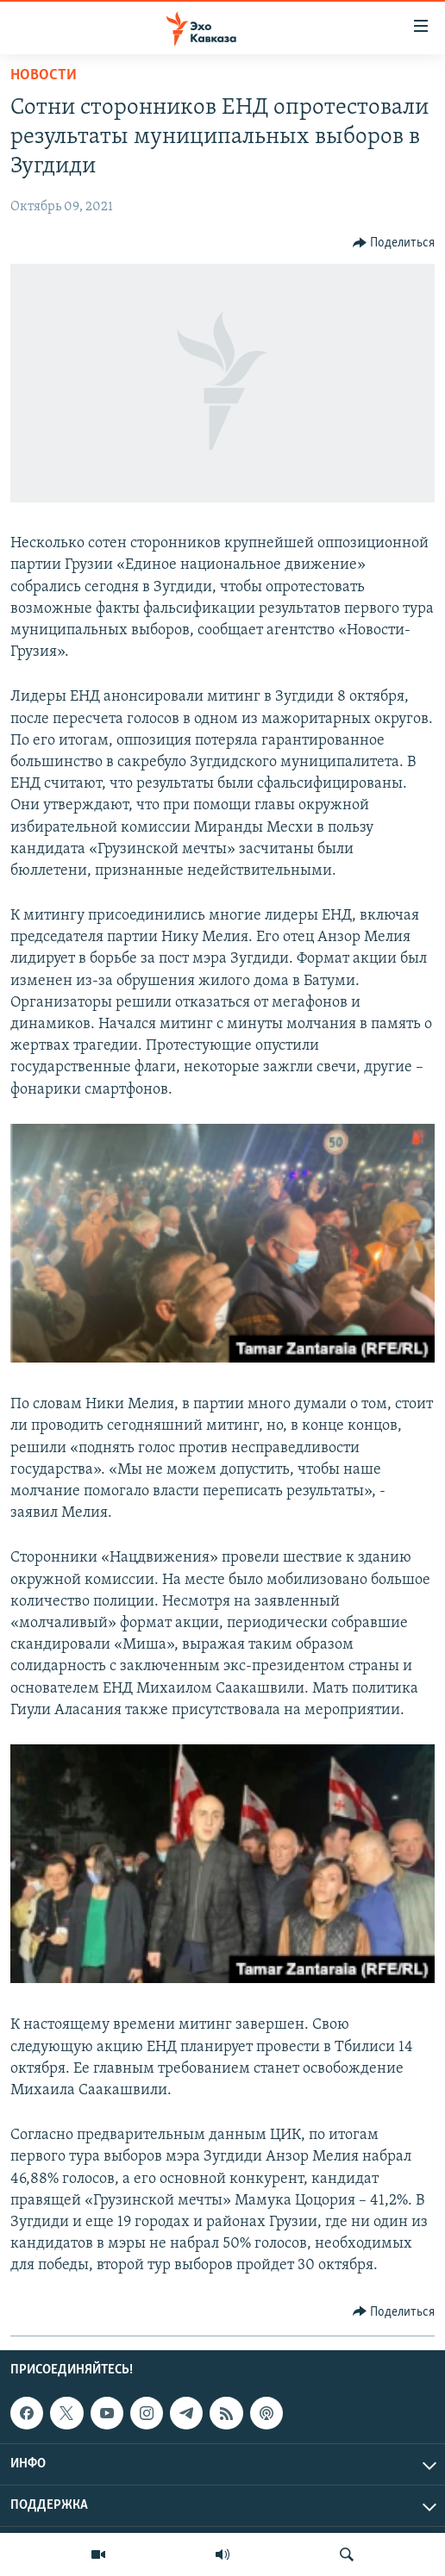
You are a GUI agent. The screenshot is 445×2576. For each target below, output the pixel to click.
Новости (43, 75)
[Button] (394, 243)
